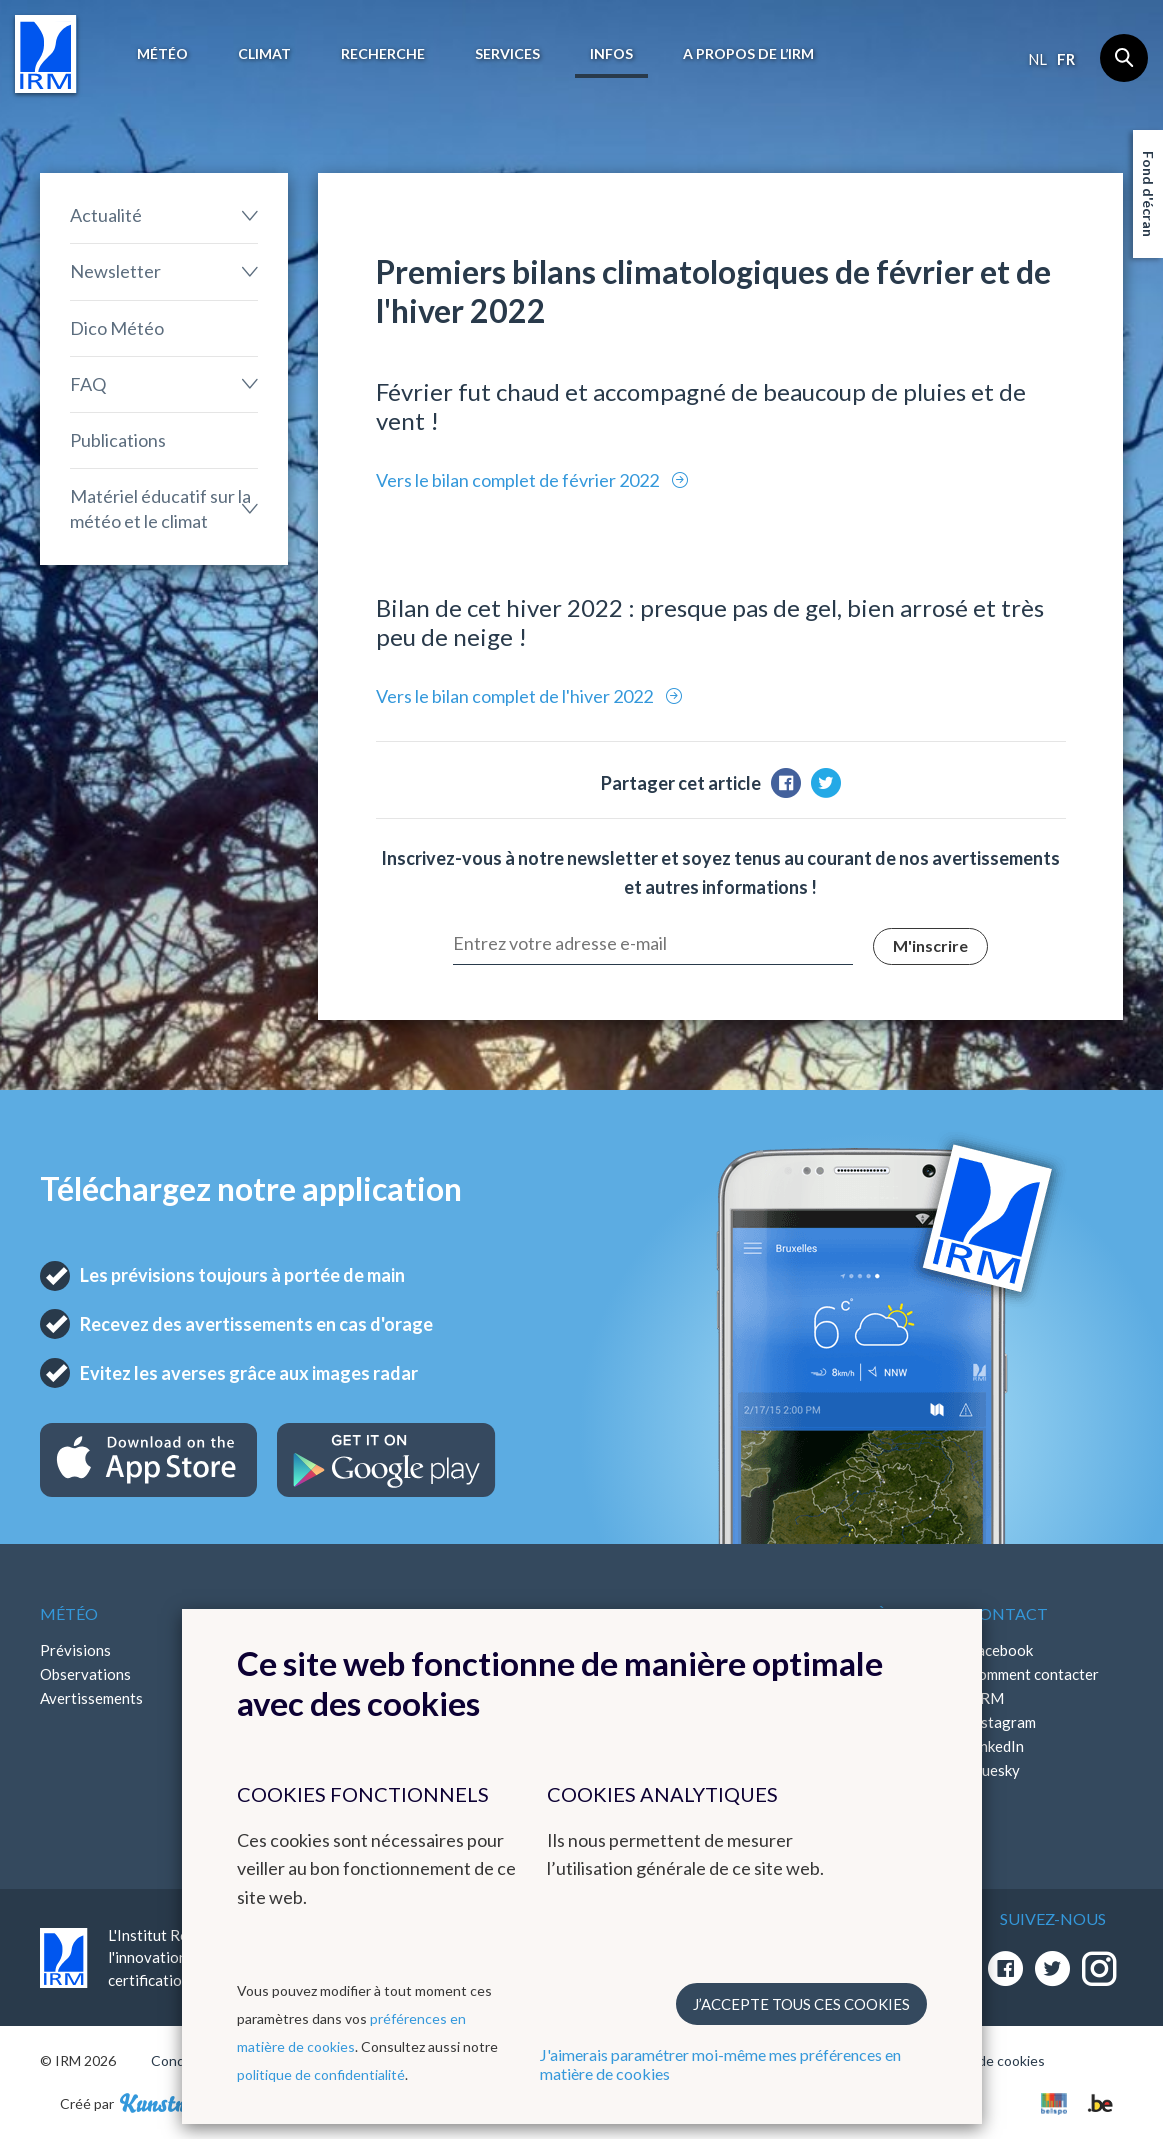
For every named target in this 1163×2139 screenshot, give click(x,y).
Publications (118, 440)
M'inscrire (930, 945)
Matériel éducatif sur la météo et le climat (160, 508)
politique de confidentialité (321, 2074)
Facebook (1000, 1650)
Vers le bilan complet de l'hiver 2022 (516, 696)
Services (507, 53)
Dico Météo (117, 328)
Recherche (383, 53)
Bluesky (994, 1770)
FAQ (88, 384)
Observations (85, 1674)
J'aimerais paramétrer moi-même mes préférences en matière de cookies (720, 2064)
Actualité (106, 215)
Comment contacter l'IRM (1033, 1686)
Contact (1008, 1613)
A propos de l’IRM (748, 53)
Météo (162, 53)
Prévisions (75, 1650)
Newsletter (115, 271)
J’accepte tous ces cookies (801, 2004)
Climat (264, 53)
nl (1037, 59)
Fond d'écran (1148, 194)
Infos (611, 53)
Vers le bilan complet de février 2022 (519, 480)
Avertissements (91, 1698)
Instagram (1002, 1722)
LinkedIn (996, 1746)
